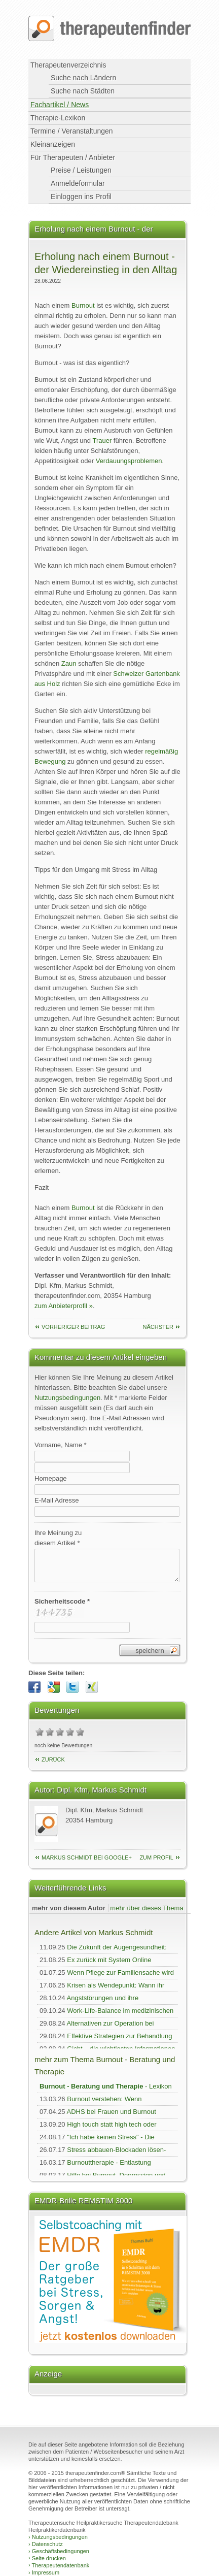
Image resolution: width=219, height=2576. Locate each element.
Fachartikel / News (59, 105)
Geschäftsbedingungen (58, 2551)
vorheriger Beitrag (73, 1327)
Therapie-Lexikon (57, 118)
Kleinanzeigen (52, 144)
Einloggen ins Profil (81, 196)
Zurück (53, 1759)
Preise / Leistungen (81, 170)
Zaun (69, 663)
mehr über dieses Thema (146, 1908)
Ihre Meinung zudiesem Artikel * (58, 1538)
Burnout (83, 305)
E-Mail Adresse (56, 1500)
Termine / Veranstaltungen (71, 131)
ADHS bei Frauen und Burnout (111, 2111)
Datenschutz (45, 2544)
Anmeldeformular (78, 183)
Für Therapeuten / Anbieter (72, 157)
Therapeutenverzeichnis (68, 65)
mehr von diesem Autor (68, 1908)
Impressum (43, 2572)
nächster (157, 1327)
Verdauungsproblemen (129, 461)
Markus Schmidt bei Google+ (87, 1857)
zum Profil (156, 1857)
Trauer (102, 440)
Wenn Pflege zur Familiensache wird (120, 1972)
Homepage (50, 1478)
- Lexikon (106, 2086)
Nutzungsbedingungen (67, 1397)
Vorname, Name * (60, 1445)
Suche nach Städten (83, 91)
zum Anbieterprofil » (63, 1306)
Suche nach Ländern (83, 78)
